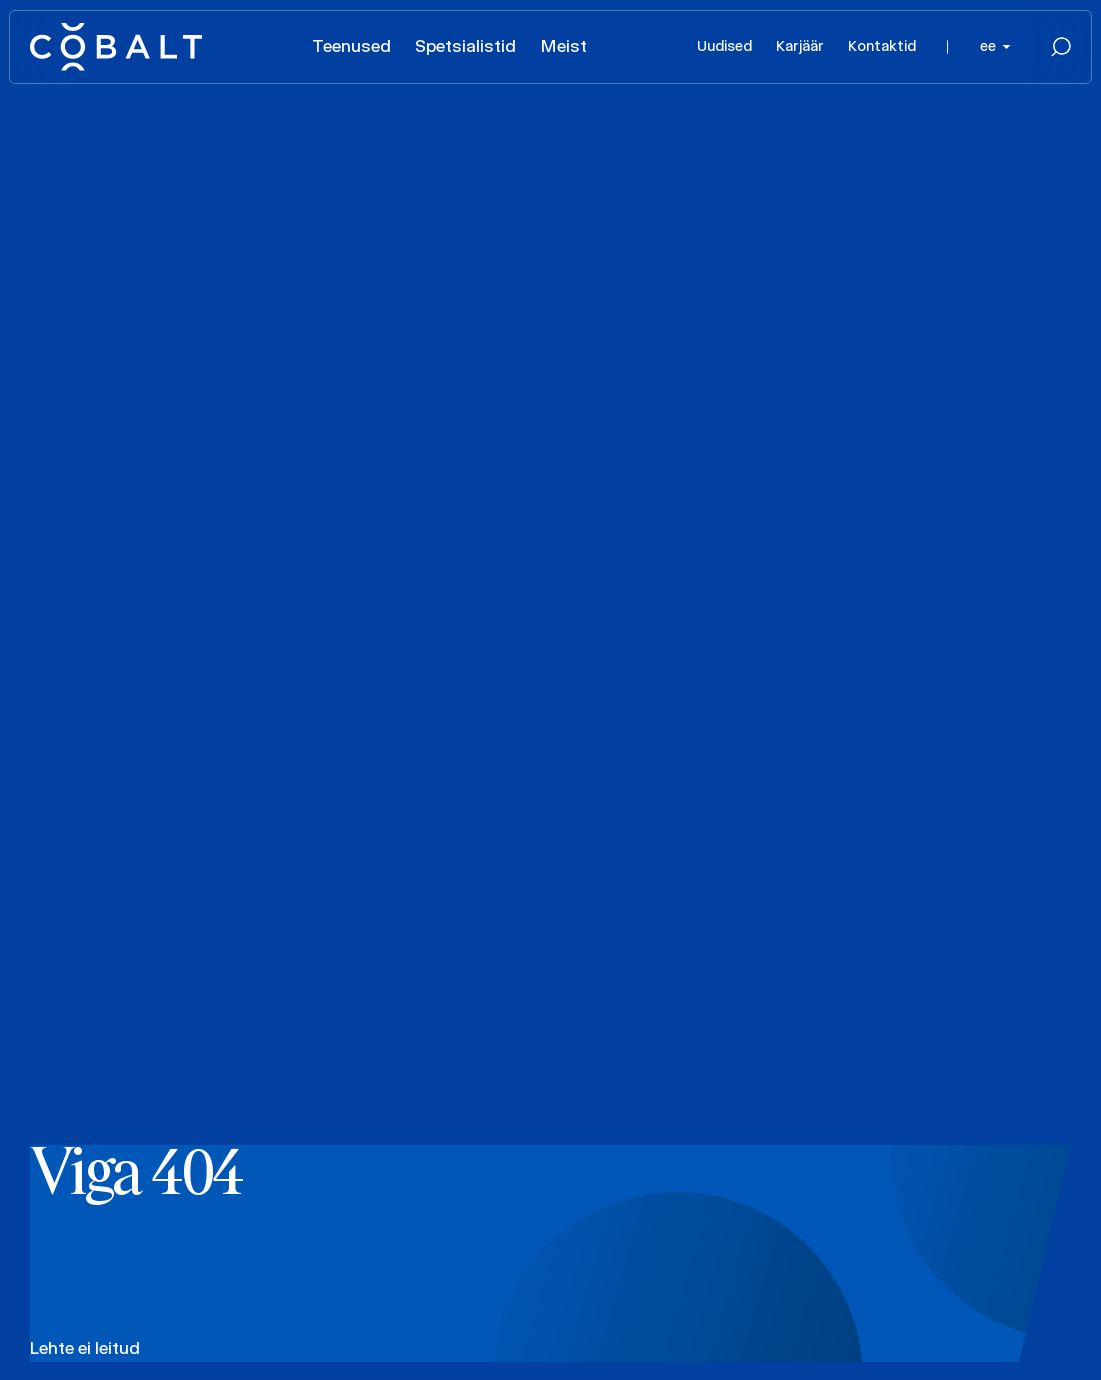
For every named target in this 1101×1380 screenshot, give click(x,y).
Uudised (724, 46)
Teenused (351, 46)
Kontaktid (882, 46)
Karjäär (800, 46)
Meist (563, 46)
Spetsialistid (465, 46)
